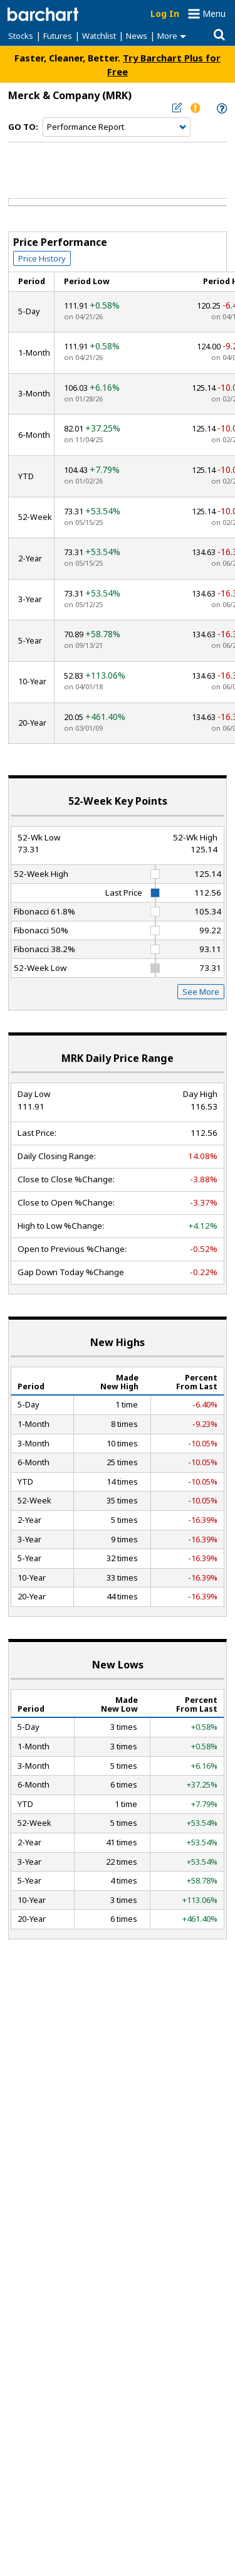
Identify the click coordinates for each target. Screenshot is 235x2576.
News (136, 35)
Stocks (20, 35)
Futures (57, 35)
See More (200, 991)
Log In (164, 13)
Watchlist (99, 35)
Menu (214, 13)
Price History (42, 258)
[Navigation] (117, 127)
